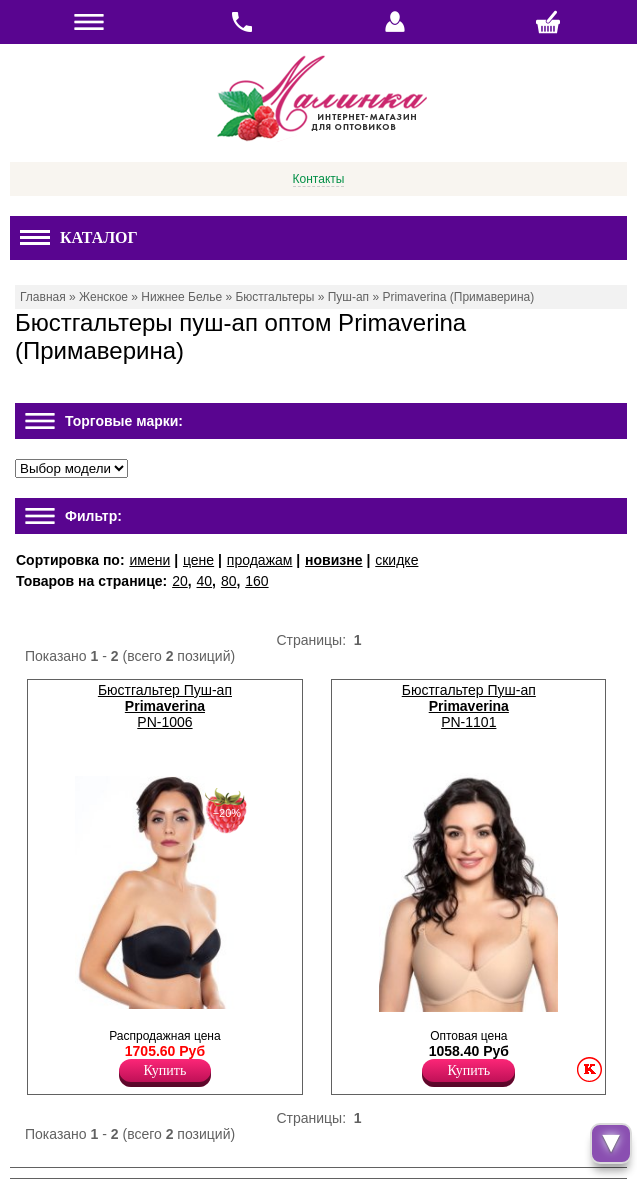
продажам (260, 560)
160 (256, 581)
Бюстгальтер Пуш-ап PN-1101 (469, 706)
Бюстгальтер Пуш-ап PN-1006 (165, 706)
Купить (165, 1070)
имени (149, 560)
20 (180, 581)
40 (205, 581)
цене (198, 560)
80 (229, 581)
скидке (396, 560)
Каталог (79, 237)
